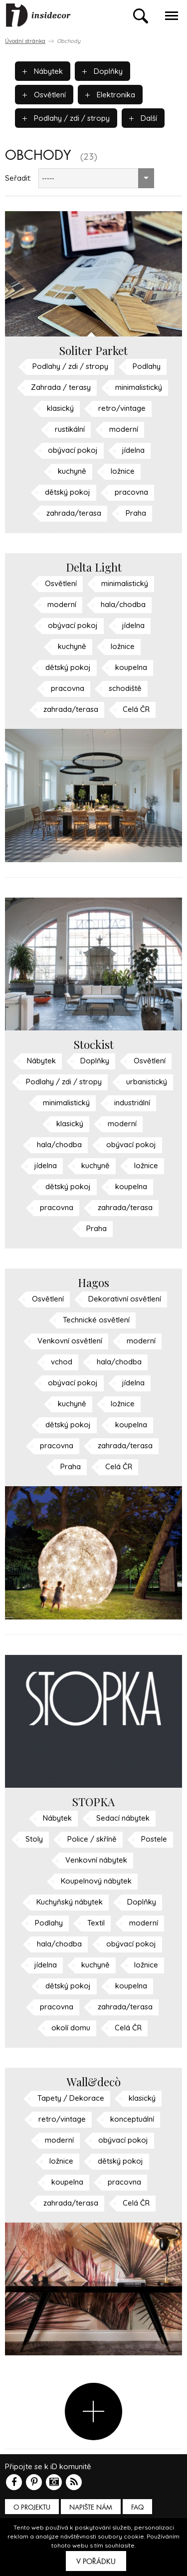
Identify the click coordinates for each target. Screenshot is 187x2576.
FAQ (137, 2507)
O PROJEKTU (31, 2507)
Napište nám (90, 2507)
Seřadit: (18, 178)
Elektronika (110, 94)
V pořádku (96, 2561)
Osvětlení (44, 94)
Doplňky (102, 71)
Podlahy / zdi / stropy (66, 118)
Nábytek (42, 71)
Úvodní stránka (25, 40)
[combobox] (96, 178)
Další (143, 118)
